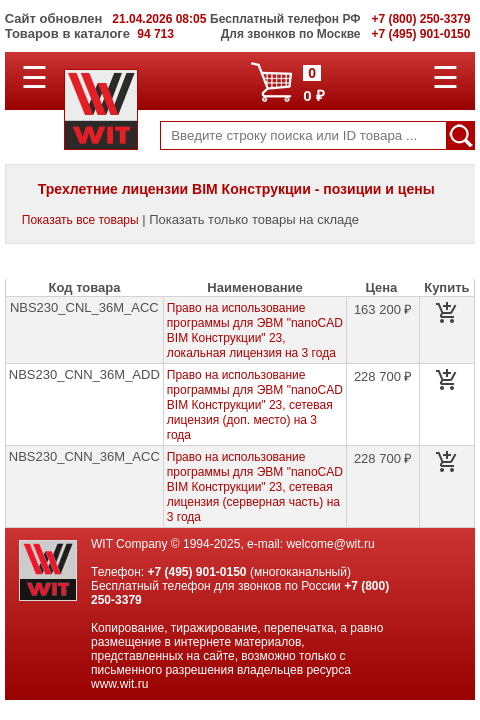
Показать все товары (80, 220)
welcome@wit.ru (330, 544)
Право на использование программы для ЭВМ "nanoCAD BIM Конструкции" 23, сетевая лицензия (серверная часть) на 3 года (255, 487)
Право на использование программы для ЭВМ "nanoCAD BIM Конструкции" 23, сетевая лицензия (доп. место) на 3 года (255, 405)
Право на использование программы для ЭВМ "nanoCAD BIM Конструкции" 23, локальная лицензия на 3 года (255, 330)
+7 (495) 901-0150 (196, 572)
